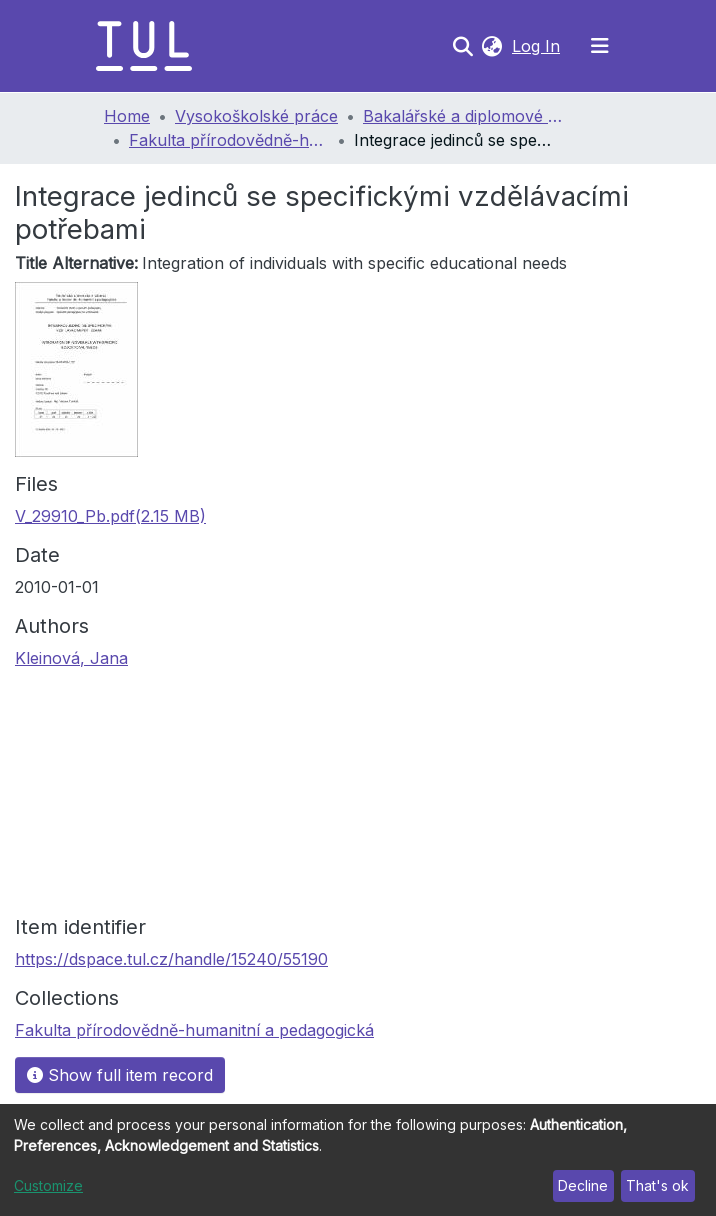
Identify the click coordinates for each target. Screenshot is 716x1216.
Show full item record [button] (120, 1075)
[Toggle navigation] (600, 46)
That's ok (657, 1185)
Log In (538, 46)
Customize (48, 1185)
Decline (583, 1185)
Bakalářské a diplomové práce (463, 116)
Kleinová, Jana (71, 658)
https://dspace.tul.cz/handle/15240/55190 (171, 959)
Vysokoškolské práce (256, 116)
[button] (491, 46)
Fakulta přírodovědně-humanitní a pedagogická (229, 140)
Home (127, 116)
